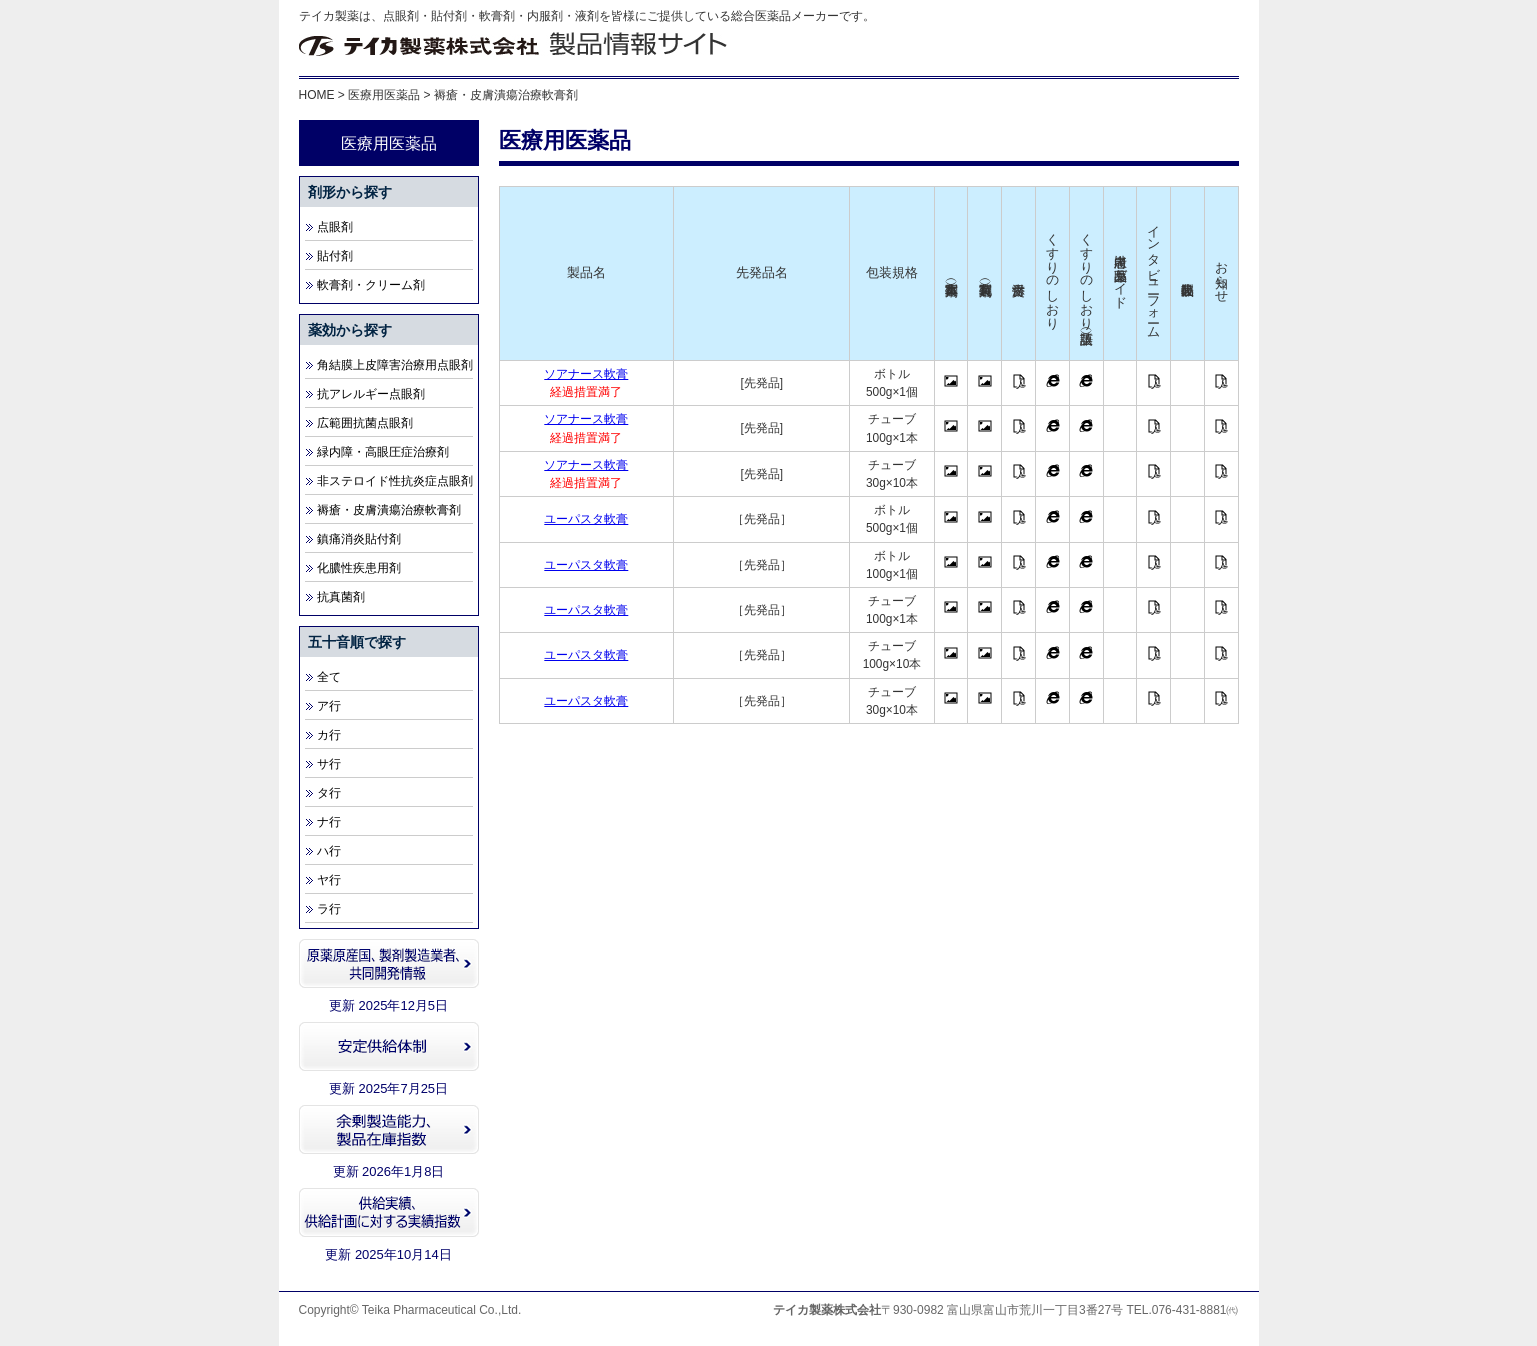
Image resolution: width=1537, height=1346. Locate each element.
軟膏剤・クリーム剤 (371, 285)
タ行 (329, 793)
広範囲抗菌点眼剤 (365, 423)
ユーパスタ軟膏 (586, 519)
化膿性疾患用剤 (359, 568)
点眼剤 (335, 227)
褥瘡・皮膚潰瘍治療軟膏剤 (389, 510)
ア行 (329, 706)
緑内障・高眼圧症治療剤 (383, 452)
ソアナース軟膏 (586, 374)
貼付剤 (335, 256)
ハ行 (329, 851)
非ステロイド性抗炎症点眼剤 (395, 481)
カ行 (329, 735)
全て (329, 677)
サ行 (329, 764)
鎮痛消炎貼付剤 (359, 539)
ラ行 (329, 909)
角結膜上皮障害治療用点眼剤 (395, 365)
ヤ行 (329, 880)
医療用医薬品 (384, 95)
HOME (317, 95)
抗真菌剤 (341, 597)
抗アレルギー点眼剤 (371, 394)
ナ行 (329, 822)
